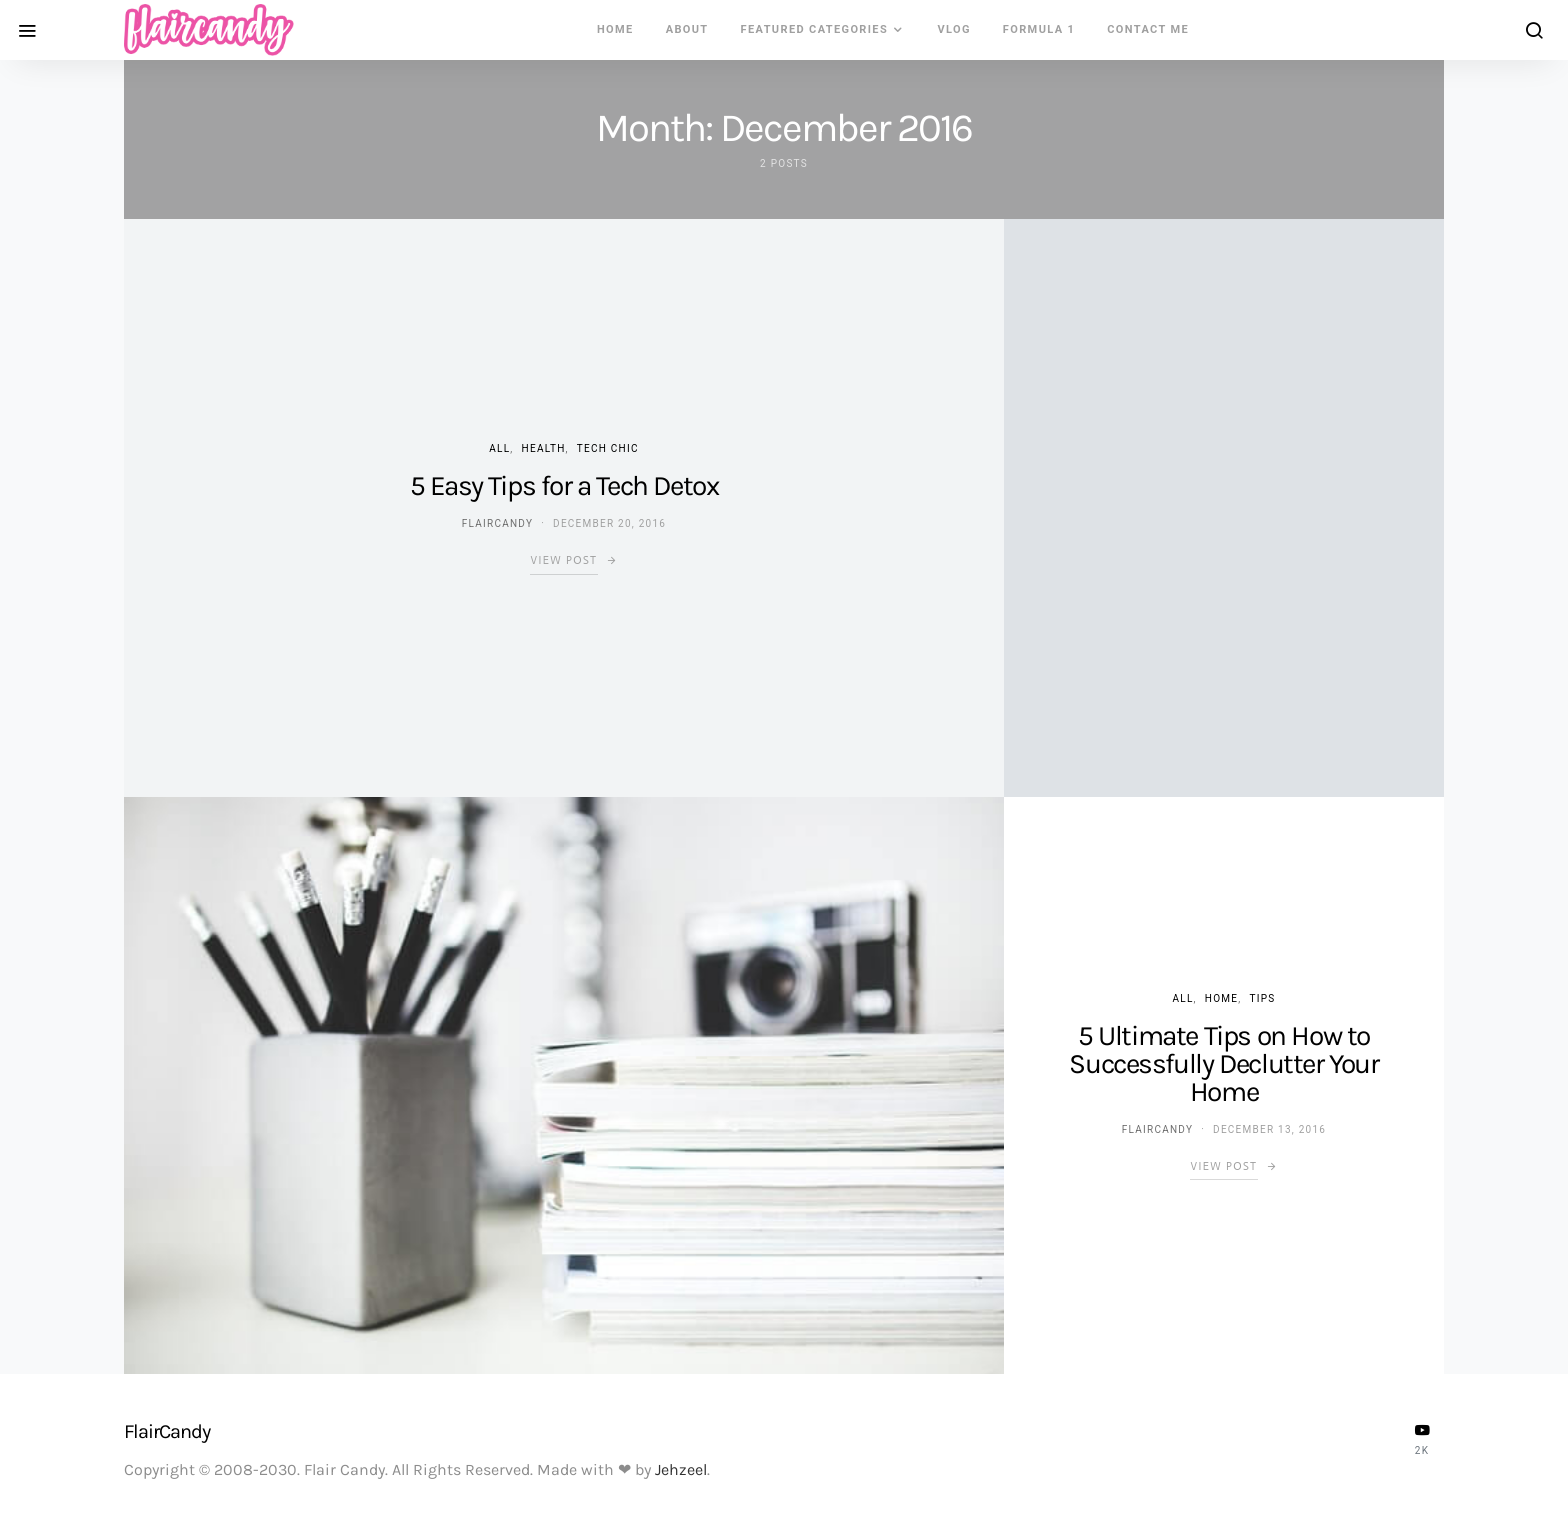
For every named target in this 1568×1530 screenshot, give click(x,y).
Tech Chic (608, 448)
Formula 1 (1039, 29)
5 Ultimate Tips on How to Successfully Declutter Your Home (1223, 1063)
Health (544, 448)
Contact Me (1148, 29)
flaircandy (497, 523)
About (687, 29)
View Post (563, 560)
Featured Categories (815, 29)
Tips (1262, 998)
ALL (499, 448)
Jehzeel (681, 1469)
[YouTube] (1422, 1439)
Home (615, 29)
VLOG (953, 29)
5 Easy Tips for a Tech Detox (564, 485)
